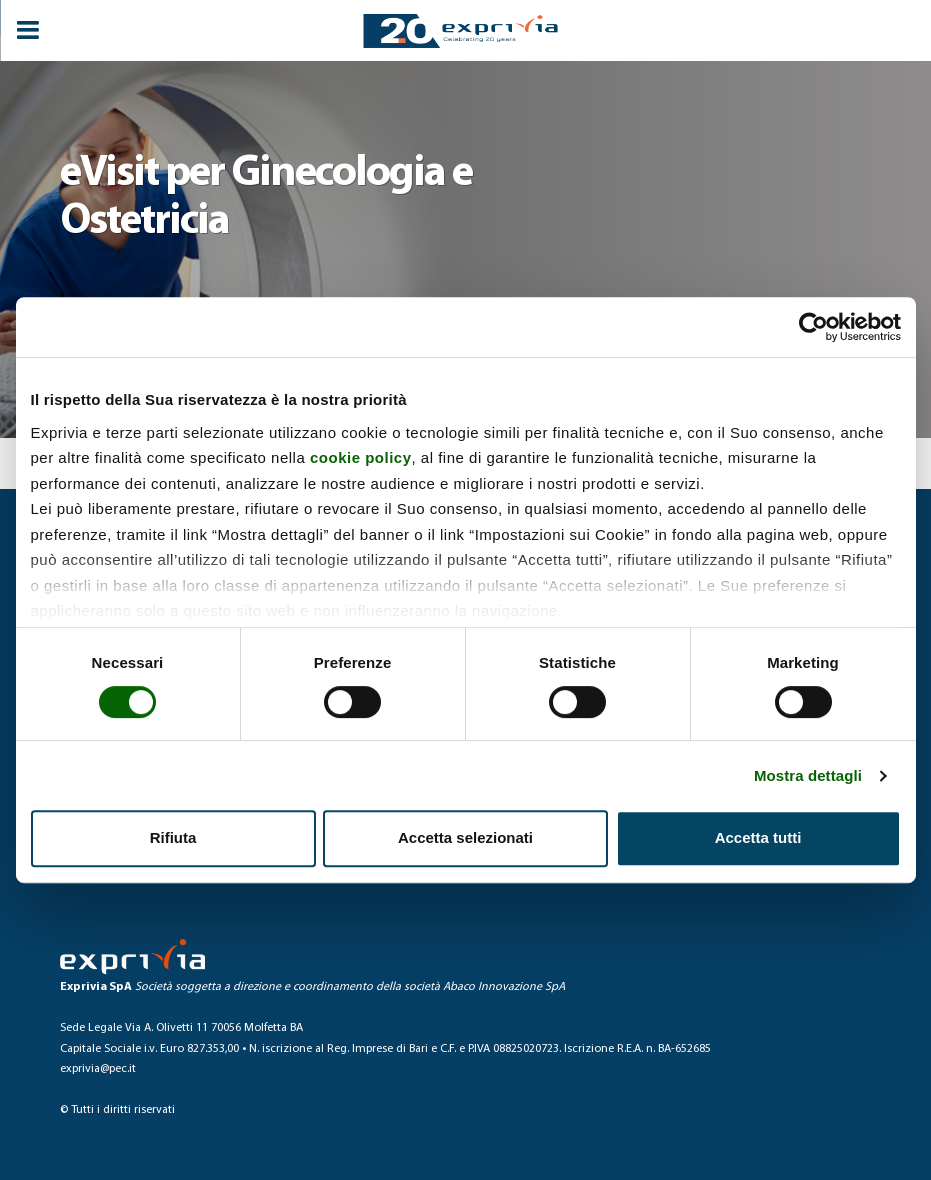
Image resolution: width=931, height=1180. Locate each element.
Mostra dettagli (808, 775)
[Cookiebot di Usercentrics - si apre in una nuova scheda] (813, 327)
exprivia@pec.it (98, 1069)
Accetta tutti (758, 837)
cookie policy (361, 457)
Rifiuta (173, 837)
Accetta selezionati (465, 837)
